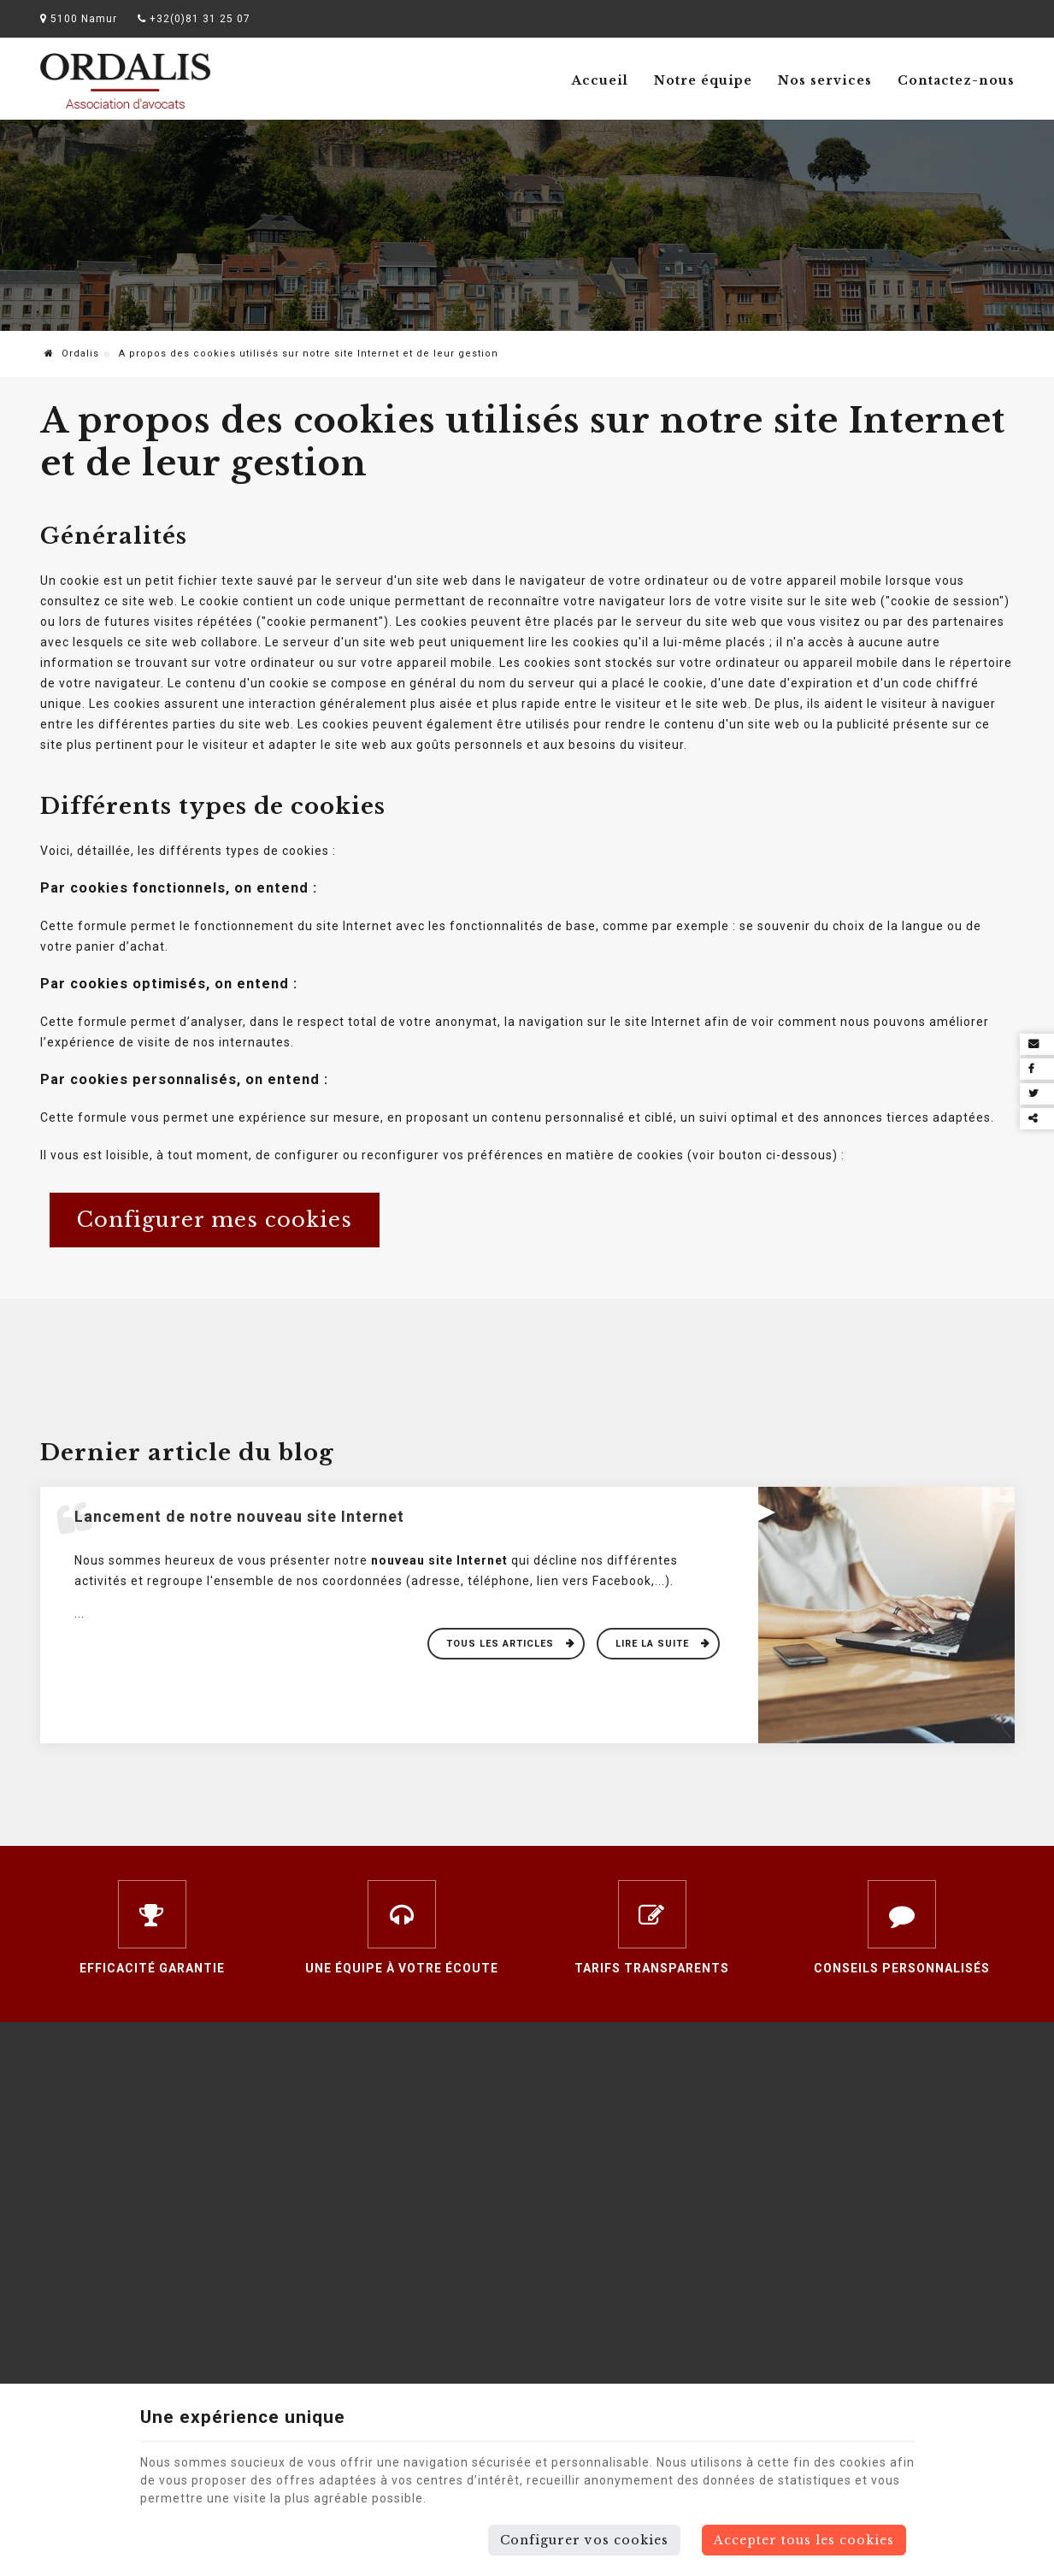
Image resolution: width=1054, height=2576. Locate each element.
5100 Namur (78, 19)
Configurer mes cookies (214, 1219)
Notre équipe (703, 80)
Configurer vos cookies (584, 2540)
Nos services (825, 80)
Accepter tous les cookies (804, 2540)
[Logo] (125, 80)
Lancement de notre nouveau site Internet (239, 1516)
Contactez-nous (956, 80)
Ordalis (71, 353)
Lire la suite (653, 1643)
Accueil (600, 80)
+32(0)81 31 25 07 (194, 19)
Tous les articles (501, 1643)
